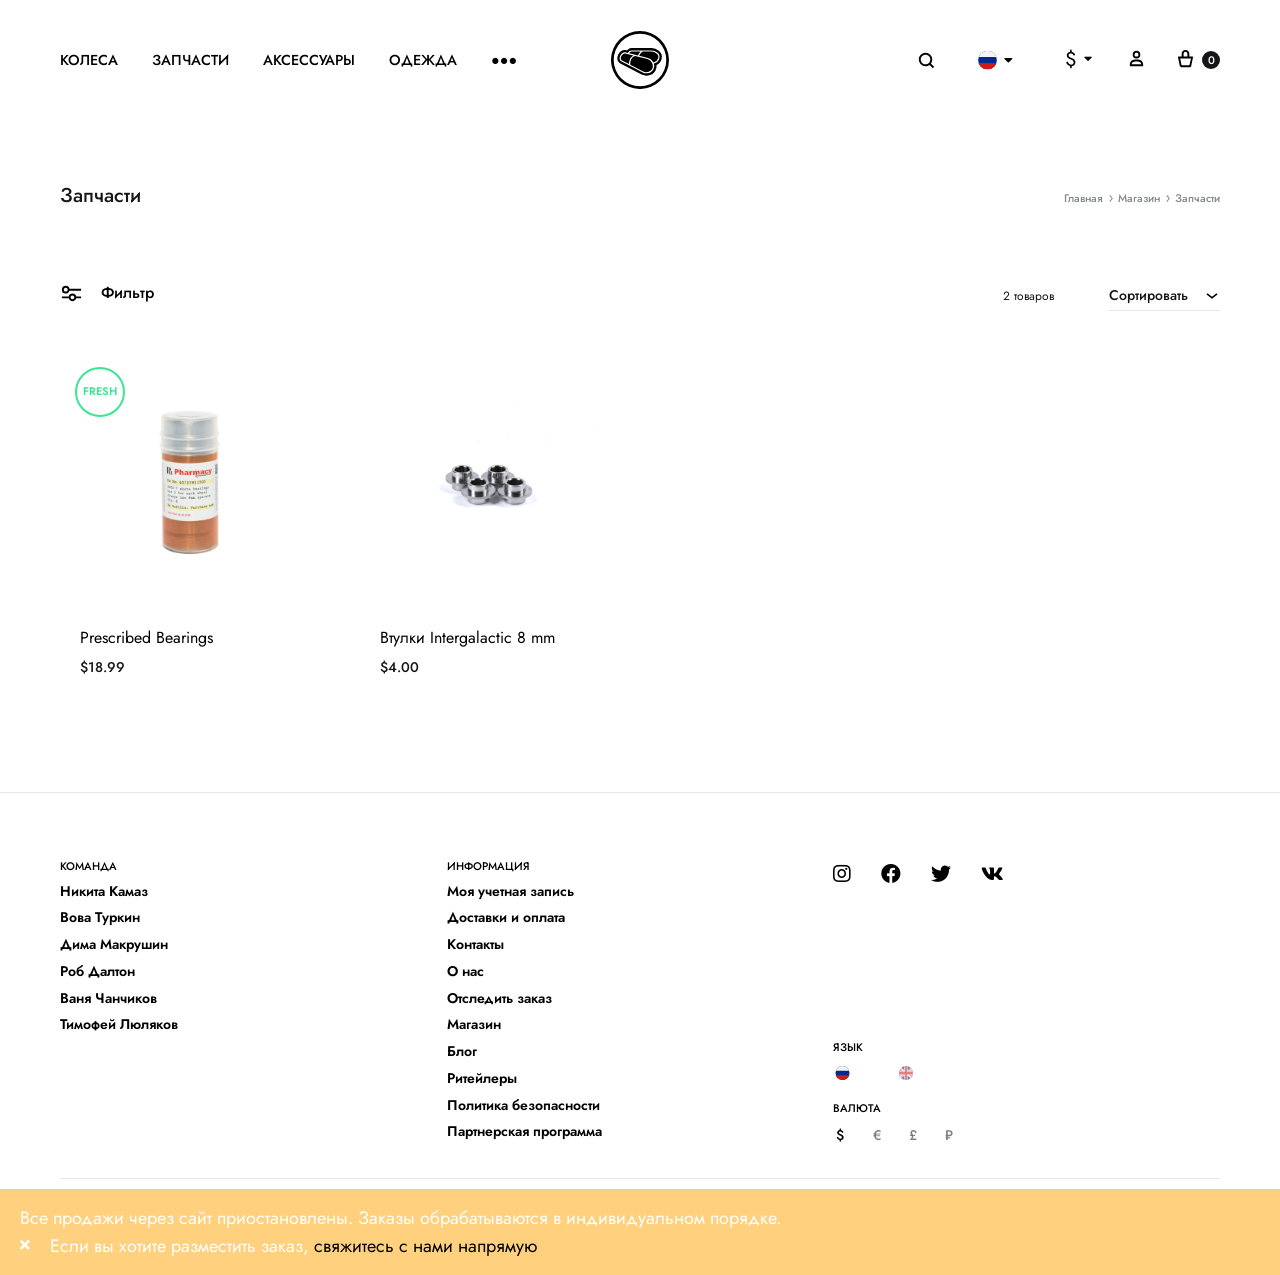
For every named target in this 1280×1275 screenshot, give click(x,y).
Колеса (89, 60)
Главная (1083, 198)
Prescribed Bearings (146, 637)
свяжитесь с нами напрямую (425, 1246)
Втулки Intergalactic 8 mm (467, 637)
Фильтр (107, 292)
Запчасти (190, 60)
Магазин (1139, 198)
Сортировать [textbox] (1148, 295)
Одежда (423, 60)
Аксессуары (309, 60)
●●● (504, 60)
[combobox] (1164, 295)
